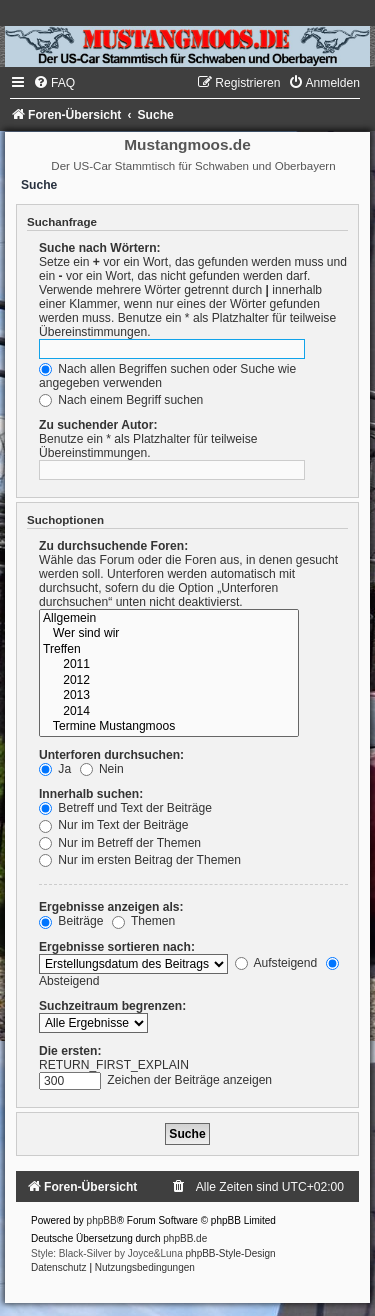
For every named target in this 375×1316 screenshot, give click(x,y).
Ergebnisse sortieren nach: (117, 947)
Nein (102, 769)
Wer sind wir (169, 634)
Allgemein (169, 619)
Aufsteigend (276, 963)
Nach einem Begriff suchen (121, 400)
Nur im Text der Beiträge (114, 825)
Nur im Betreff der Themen (120, 843)
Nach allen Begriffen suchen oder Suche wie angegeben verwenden (167, 376)
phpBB (102, 1220)
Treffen (169, 650)
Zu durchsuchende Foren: (113, 546)
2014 (169, 712)
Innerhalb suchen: (91, 794)
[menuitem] (54, 83)
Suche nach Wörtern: (100, 248)
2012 (169, 681)
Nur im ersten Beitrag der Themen (140, 860)
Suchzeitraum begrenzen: (112, 1006)
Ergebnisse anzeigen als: (111, 907)
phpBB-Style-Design (231, 1253)
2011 (169, 665)
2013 (169, 696)
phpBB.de (185, 1238)
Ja (55, 769)
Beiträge (71, 921)
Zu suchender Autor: (98, 425)
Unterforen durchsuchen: (111, 755)
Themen (144, 921)
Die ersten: (70, 1051)
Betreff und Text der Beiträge (125, 808)
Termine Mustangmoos (169, 727)
